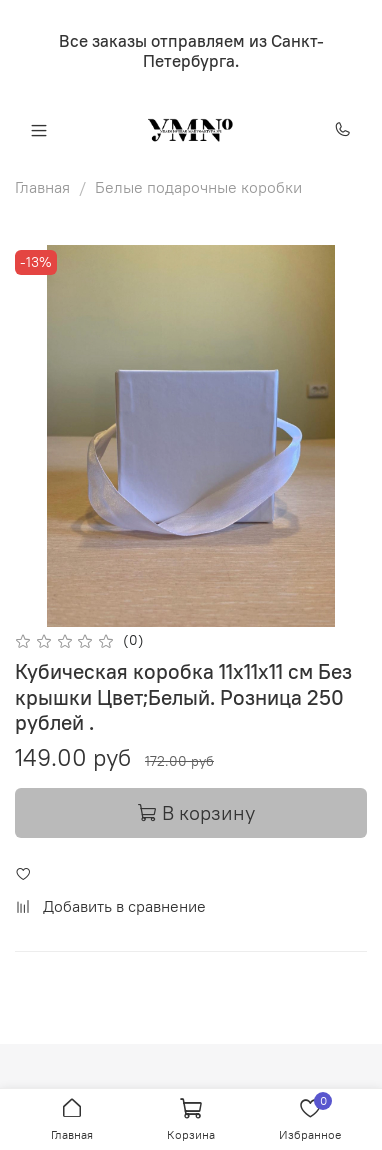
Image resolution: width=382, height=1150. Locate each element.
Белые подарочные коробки (198, 187)
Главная (42, 187)
